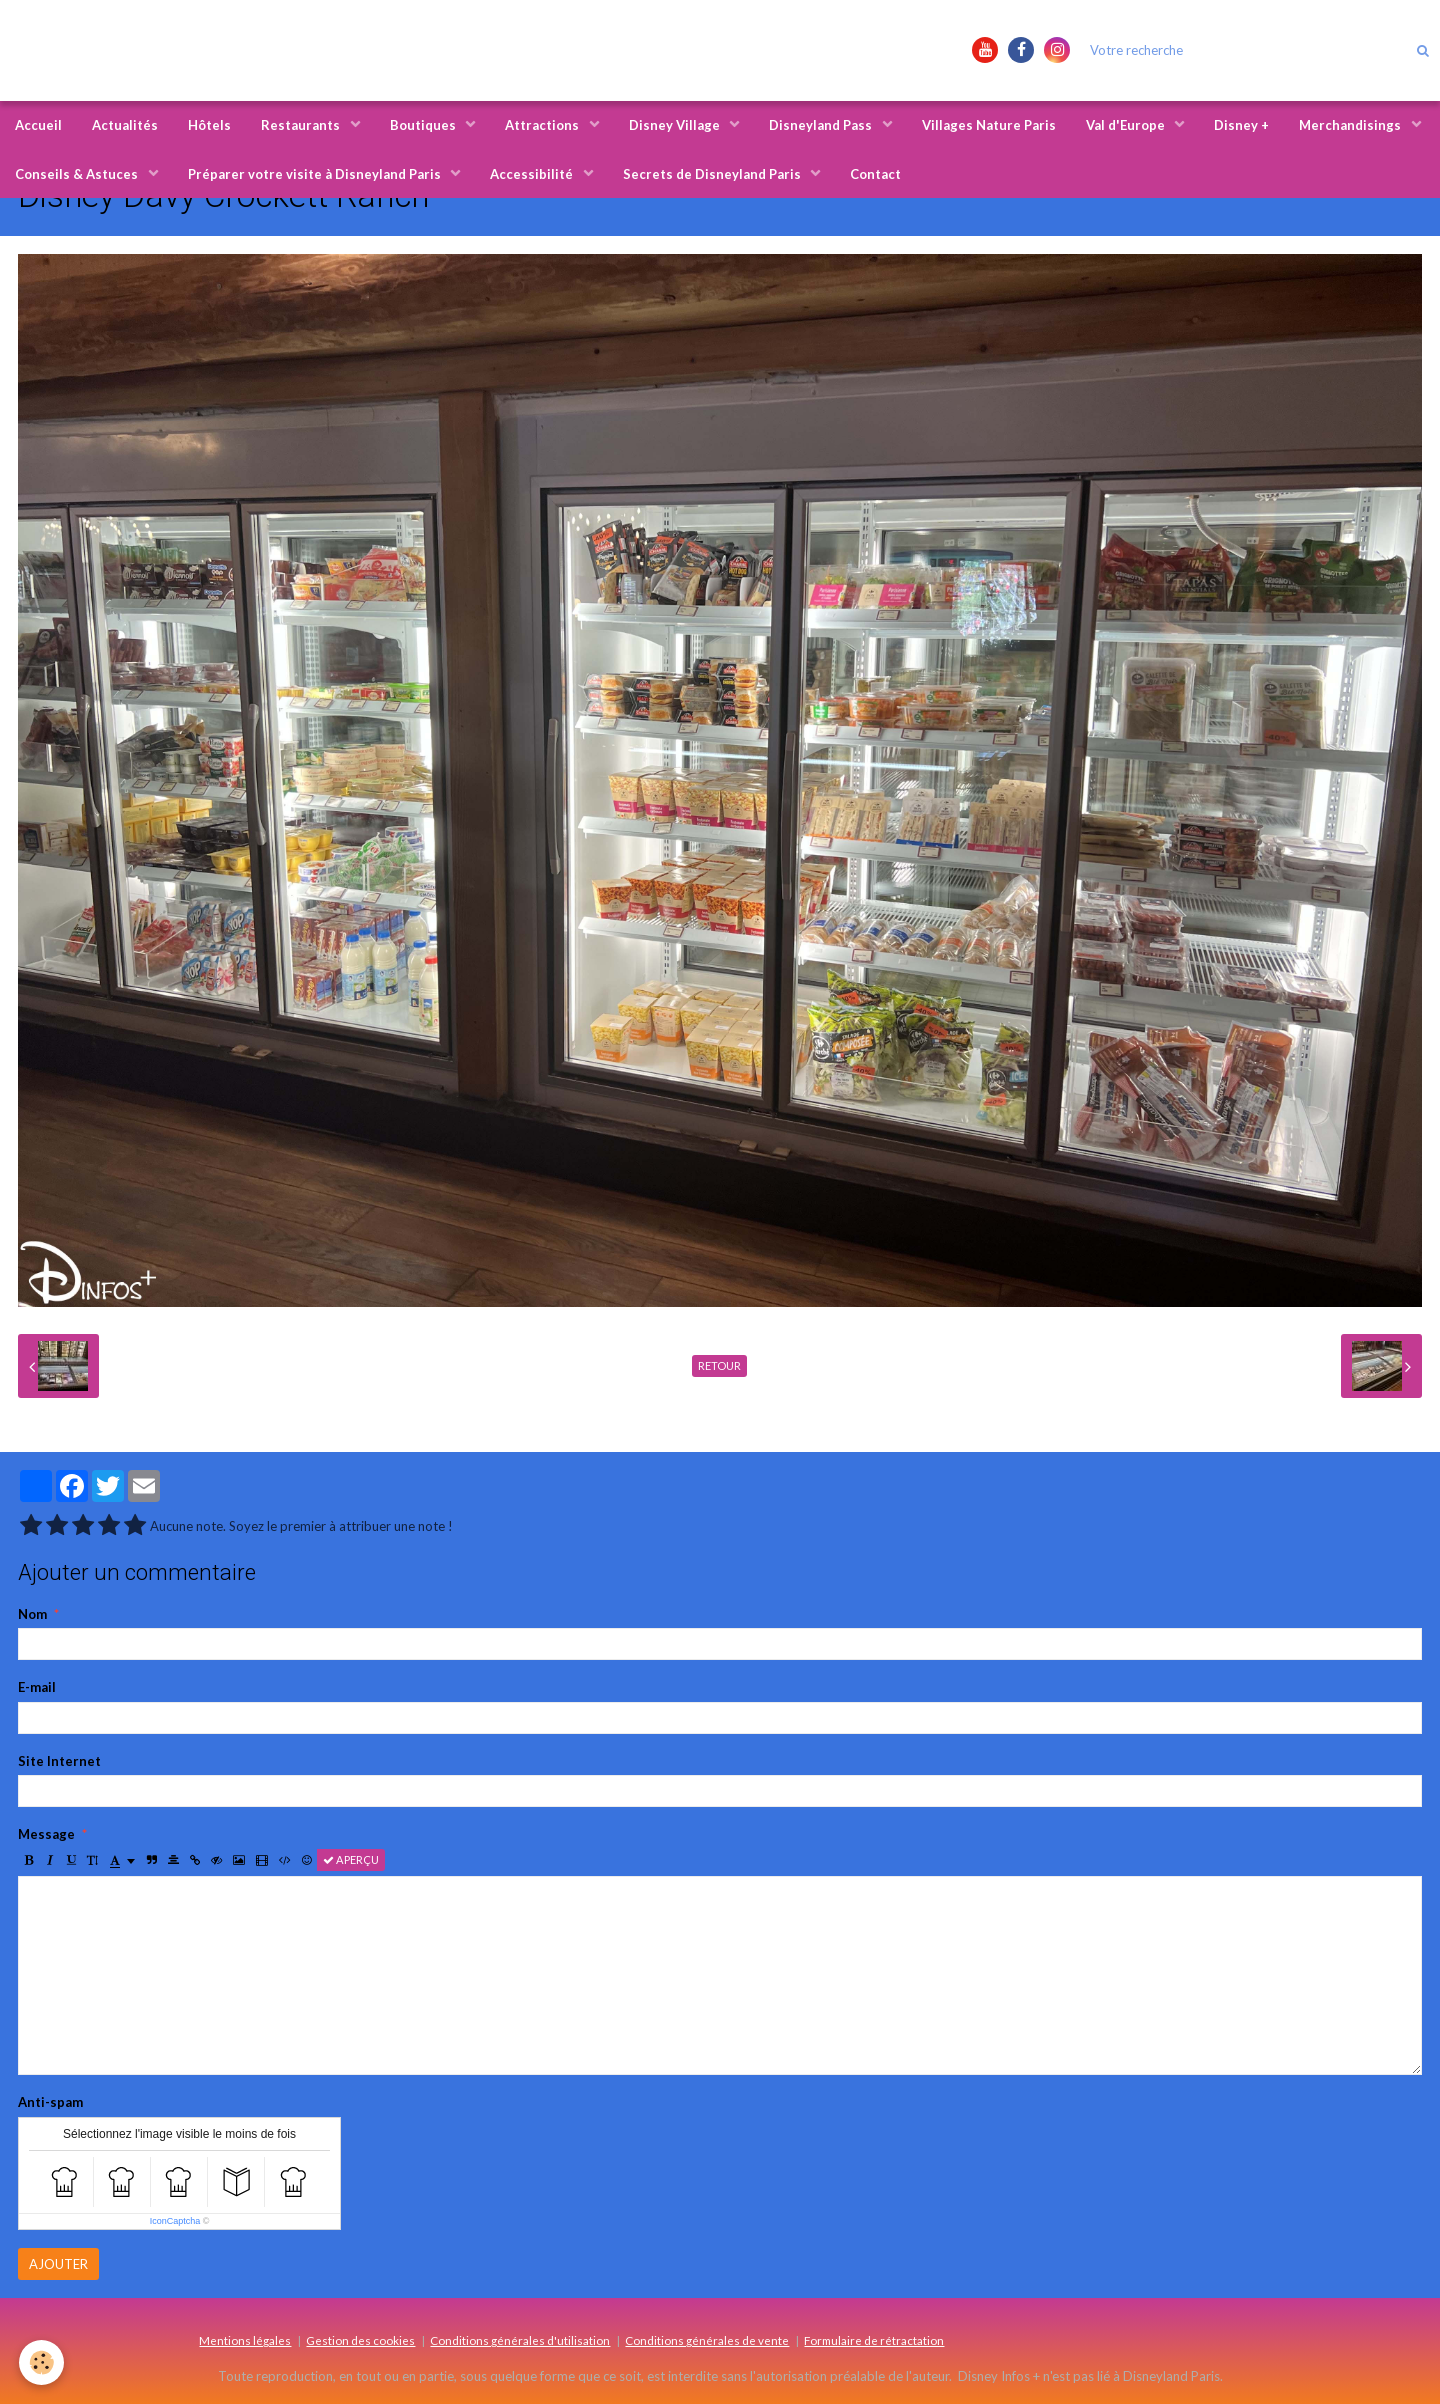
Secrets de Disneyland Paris (713, 174)
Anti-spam (50, 2102)
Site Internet (59, 1761)
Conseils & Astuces (78, 174)
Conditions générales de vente (707, 2340)
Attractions (543, 125)
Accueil (38, 125)
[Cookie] (42, 2362)
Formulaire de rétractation (874, 2340)
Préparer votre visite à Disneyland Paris (316, 174)
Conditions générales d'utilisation (520, 2340)
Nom (32, 1614)
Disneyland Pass (822, 125)
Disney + (1241, 125)
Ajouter (58, 2264)
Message (46, 1834)
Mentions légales (245, 2340)
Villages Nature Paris (989, 125)
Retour (719, 1365)
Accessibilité (533, 174)
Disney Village (676, 125)
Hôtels (209, 125)
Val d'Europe (1127, 125)
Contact (875, 174)
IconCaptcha (175, 2221)
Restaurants (302, 125)
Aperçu (351, 1859)
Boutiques (424, 125)
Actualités (125, 125)
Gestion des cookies (360, 2340)
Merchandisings (1351, 125)
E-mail (37, 1687)
